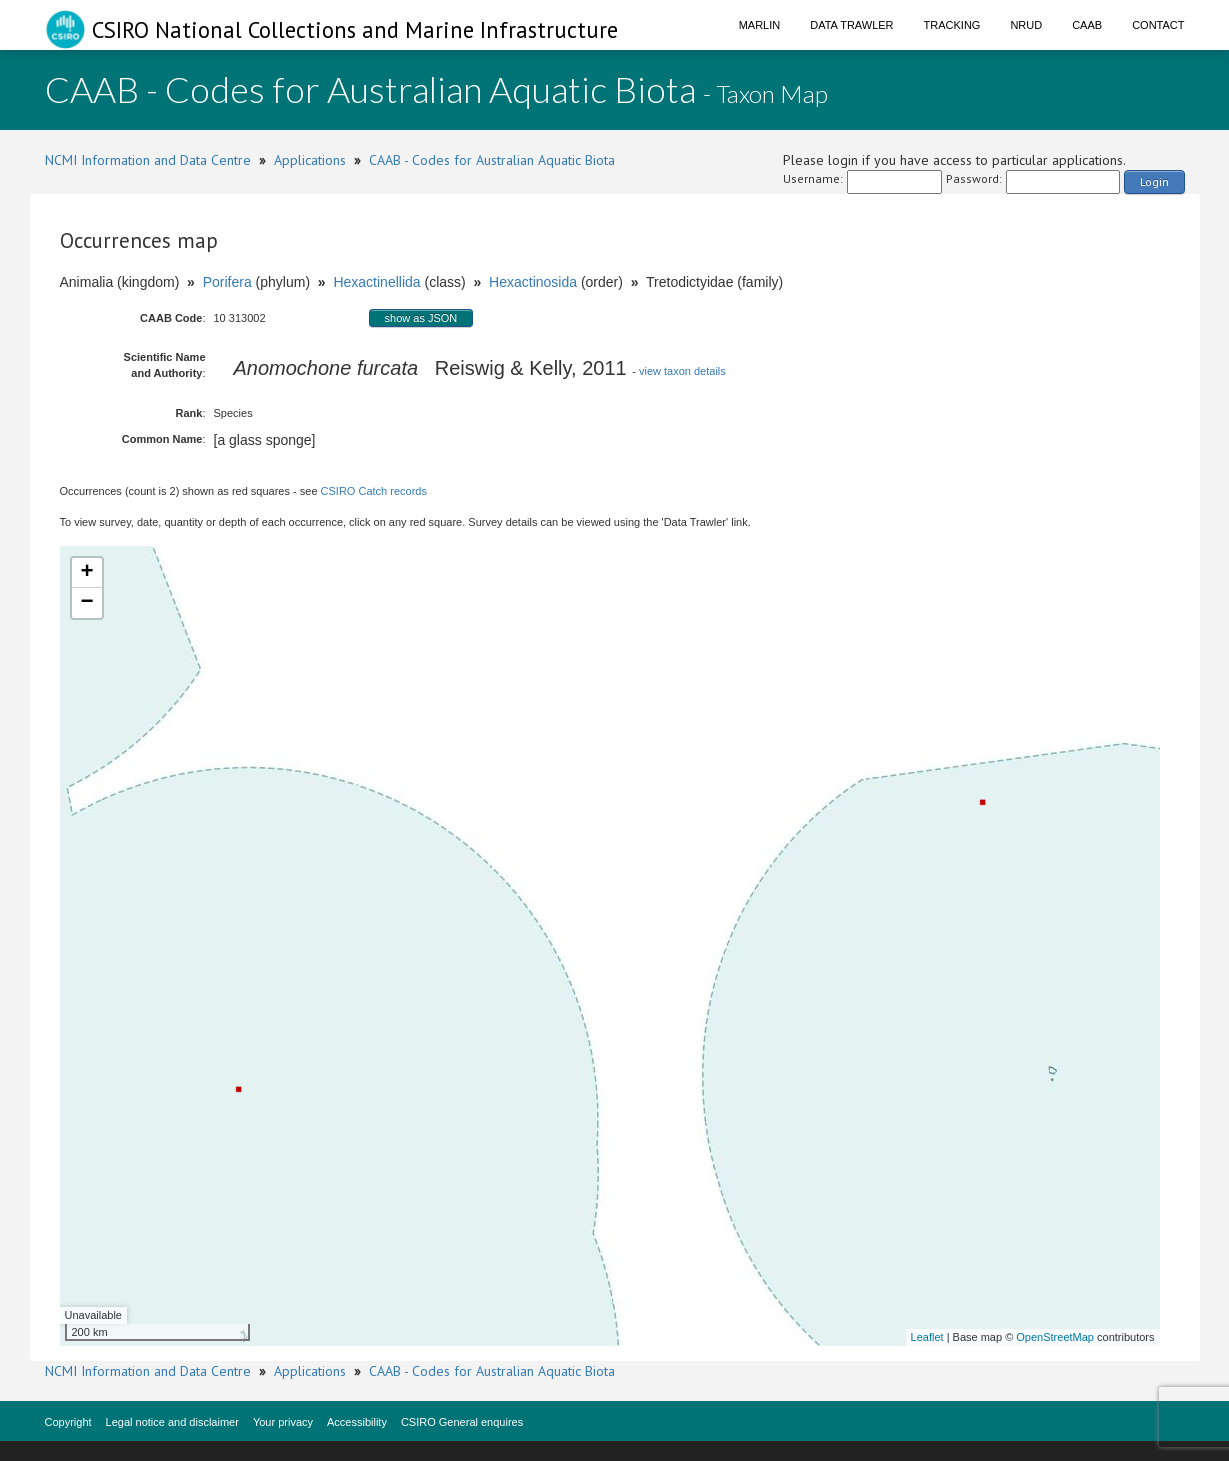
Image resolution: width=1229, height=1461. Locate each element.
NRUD (1026, 25)
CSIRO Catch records (374, 491)
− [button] (86, 603)
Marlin (760, 25)
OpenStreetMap (1055, 1337)
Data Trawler (851, 25)
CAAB (1087, 25)
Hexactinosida (533, 282)
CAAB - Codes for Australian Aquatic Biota (492, 160)
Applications (310, 160)
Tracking (952, 25)
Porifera (227, 282)
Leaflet (927, 1337)
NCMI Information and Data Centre (148, 160)
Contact (1158, 25)
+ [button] (86, 573)
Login (1154, 181)
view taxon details (682, 371)
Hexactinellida (376, 282)
